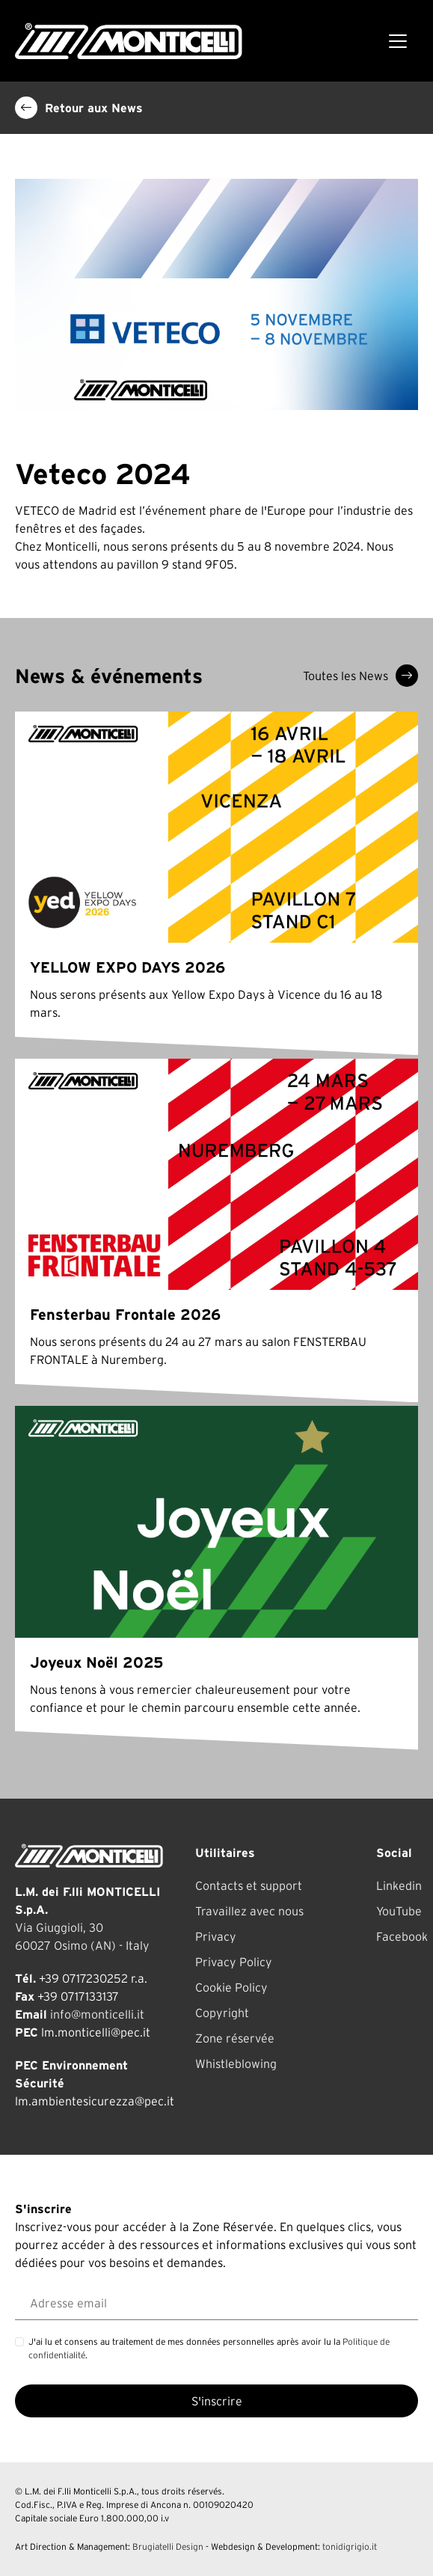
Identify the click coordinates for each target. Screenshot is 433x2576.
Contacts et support (248, 1885)
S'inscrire (216, 2401)
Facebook (402, 1936)
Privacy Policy (233, 1961)
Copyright (222, 2012)
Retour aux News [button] (79, 108)
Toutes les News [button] (360, 675)
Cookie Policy (231, 1987)
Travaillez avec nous (249, 1911)
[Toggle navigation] (398, 41)
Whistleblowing (236, 2063)
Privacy (215, 1936)
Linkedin (399, 1885)
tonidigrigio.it (349, 2546)
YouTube (399, 1911)
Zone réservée (234, 2038)
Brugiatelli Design (167, 2546)
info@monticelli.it (97, 2014)
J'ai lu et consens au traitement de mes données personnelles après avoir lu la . (209, 2348)
